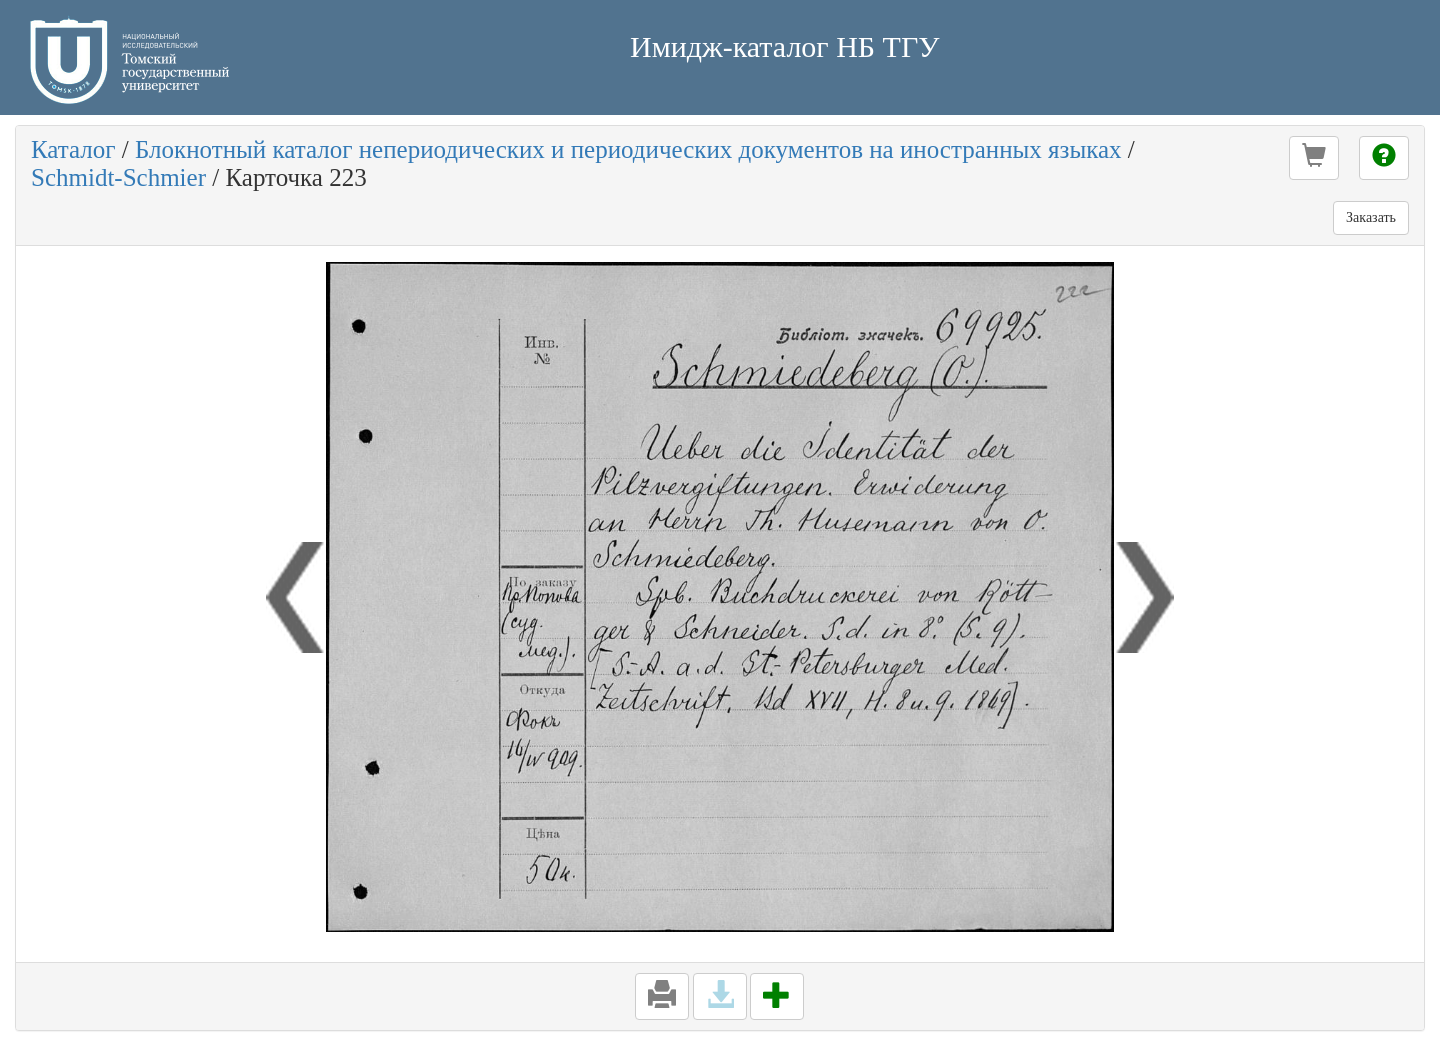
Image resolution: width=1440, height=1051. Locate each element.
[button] (1314, 158)
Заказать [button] (1371, 217)
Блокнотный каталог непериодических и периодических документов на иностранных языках (628, 149)
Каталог (73, 149)
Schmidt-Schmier (118, 177)
